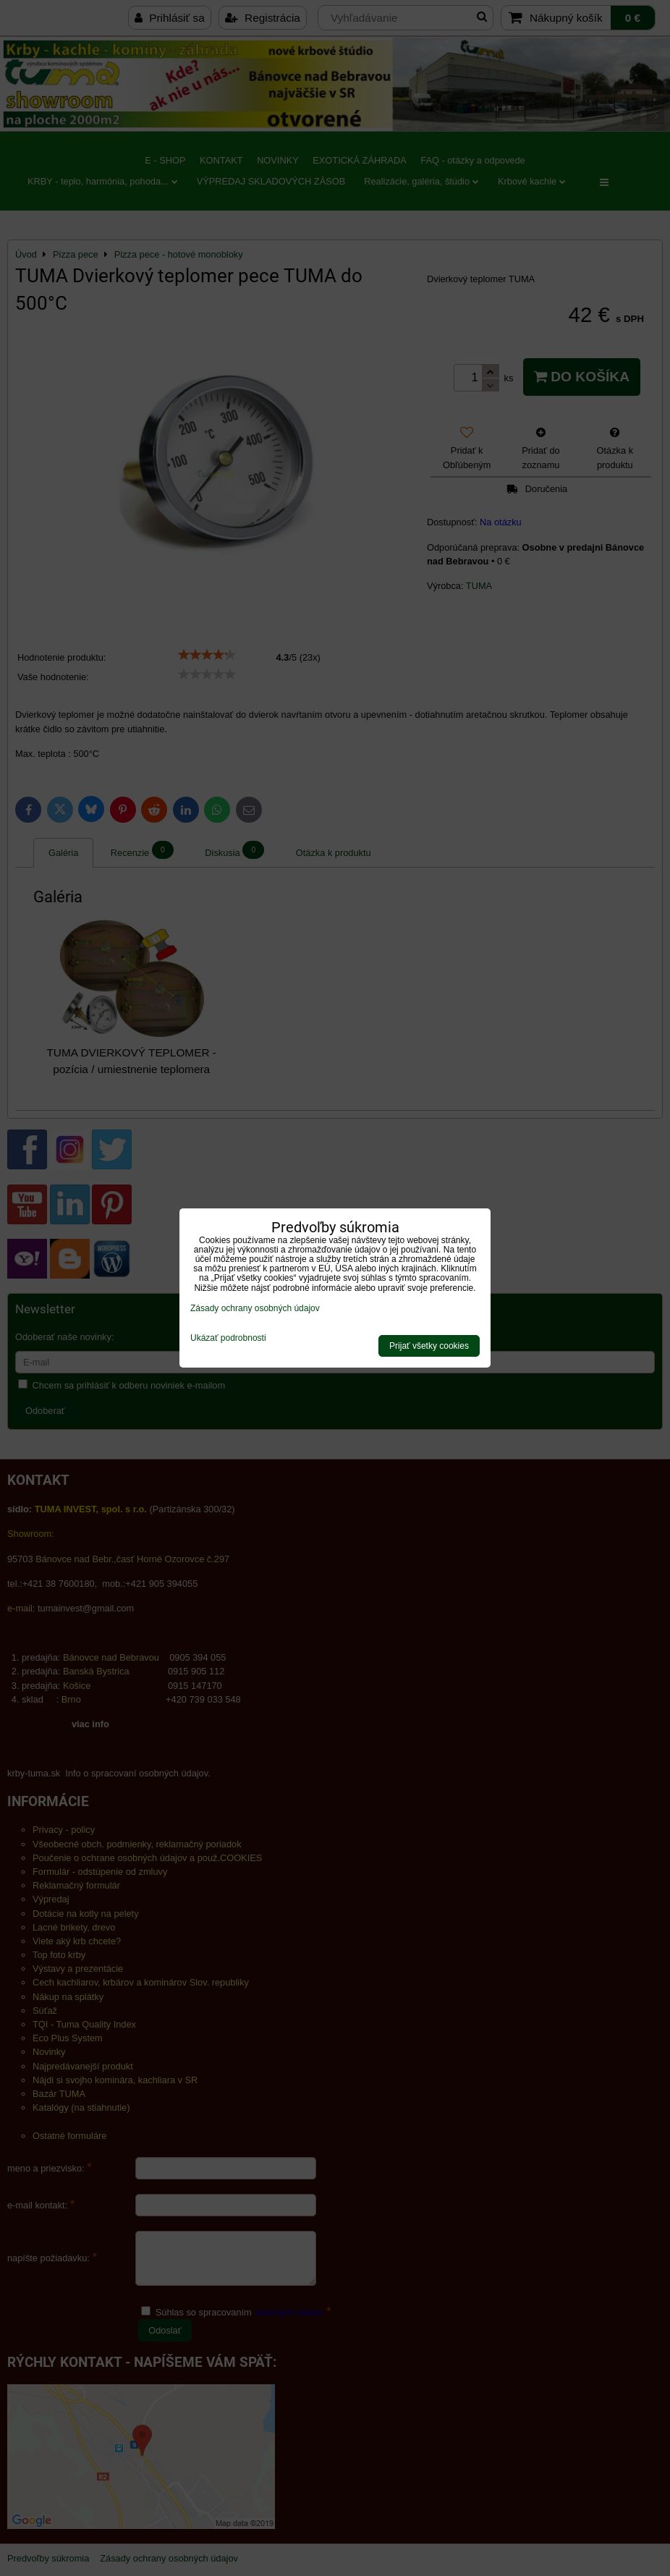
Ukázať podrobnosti (228, 1338)
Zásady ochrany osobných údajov (255, 1308)
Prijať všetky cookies (429, 1346)
